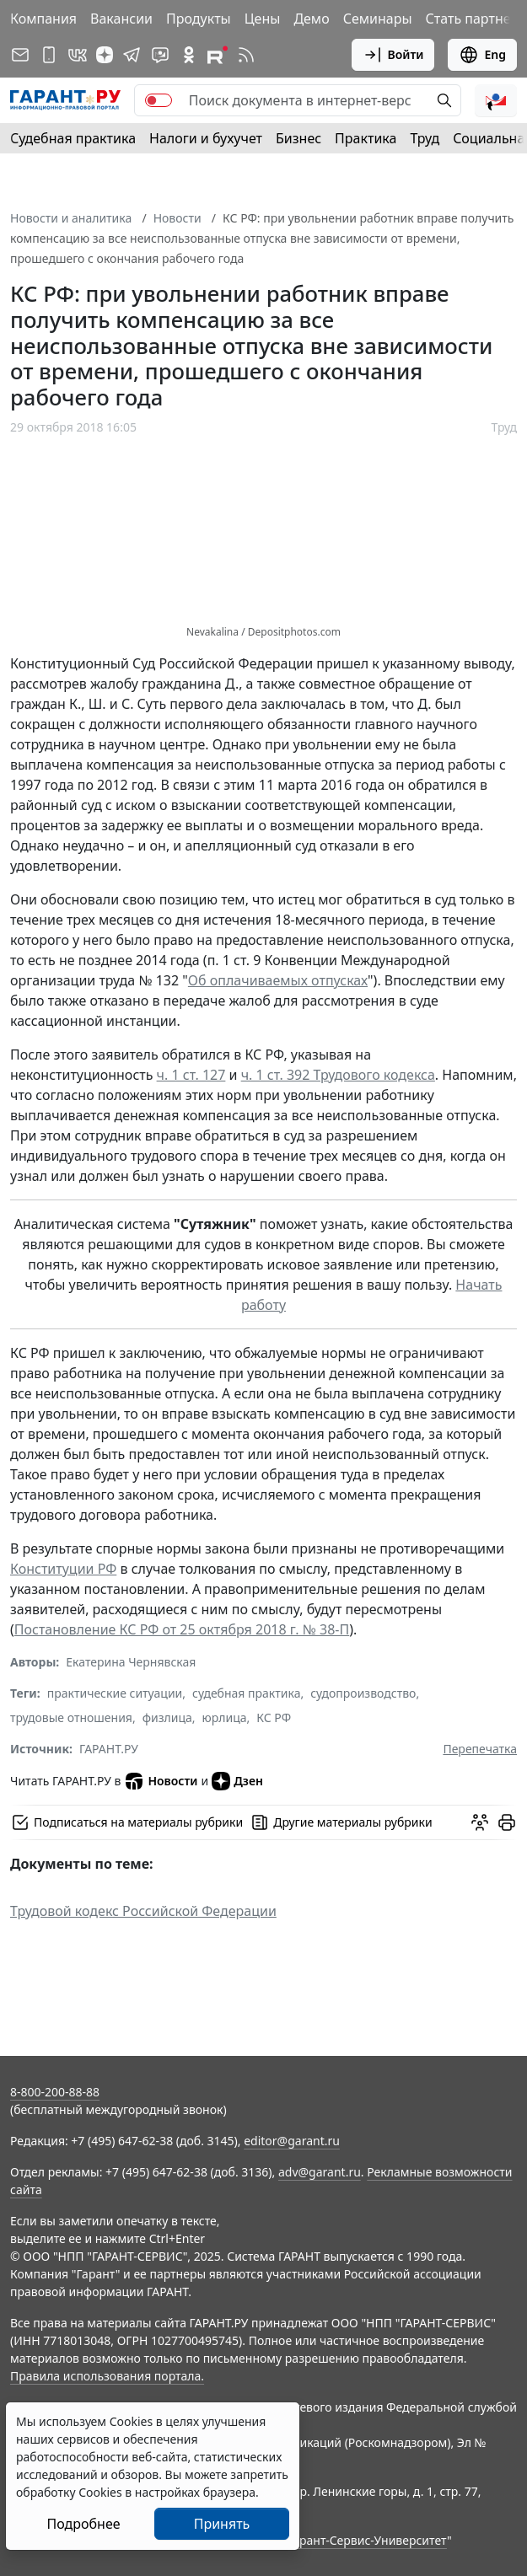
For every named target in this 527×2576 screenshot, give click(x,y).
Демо (311, 18)
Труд (424, 138)
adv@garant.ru (319, 2172)
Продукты (198, 18)
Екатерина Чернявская (131, 1662)
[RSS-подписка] (246, 55)
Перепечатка (480, 1749)
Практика (365, 138)
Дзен (237, 1781)
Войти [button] (393, 55)
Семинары (377, 18)
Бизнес (298, 138)
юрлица (224, 1717)
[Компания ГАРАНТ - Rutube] (217, 55)
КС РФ (273, 1717)
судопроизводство (363, 1693)
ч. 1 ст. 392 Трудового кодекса (338, 1074)
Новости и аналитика (71, 218)
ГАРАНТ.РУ (108, 1749)
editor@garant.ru (292, 2141)
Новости (177, 218)
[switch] (158, 100)
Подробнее (83, 2523)
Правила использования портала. (107, 2376)
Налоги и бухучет (205, 138)
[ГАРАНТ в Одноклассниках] (189, 55)
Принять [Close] (222, 2523)
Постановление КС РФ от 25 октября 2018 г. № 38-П (181, 1629)
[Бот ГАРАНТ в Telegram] (160, 55)
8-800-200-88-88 (54, 2092)
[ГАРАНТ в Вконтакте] (77, 55)
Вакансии (121, 18)
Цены (263, 18)
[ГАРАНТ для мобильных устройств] (49, 55)
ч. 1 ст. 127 (191, 1074)
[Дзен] (104, 54)
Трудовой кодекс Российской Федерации (143, 1911)
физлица (167, 1717)
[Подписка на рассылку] (20, 55)
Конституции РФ (63, 1568)
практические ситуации (115, 1693)
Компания (43, 18)
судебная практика (246, 1693)
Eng (482, 55)
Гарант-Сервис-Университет (367, 2540)
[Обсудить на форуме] (480, 1822)
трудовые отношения (71, 1717)
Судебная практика (73, 138)
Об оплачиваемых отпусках (278, 980)
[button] (496, 100)
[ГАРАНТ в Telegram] (131, 55)
